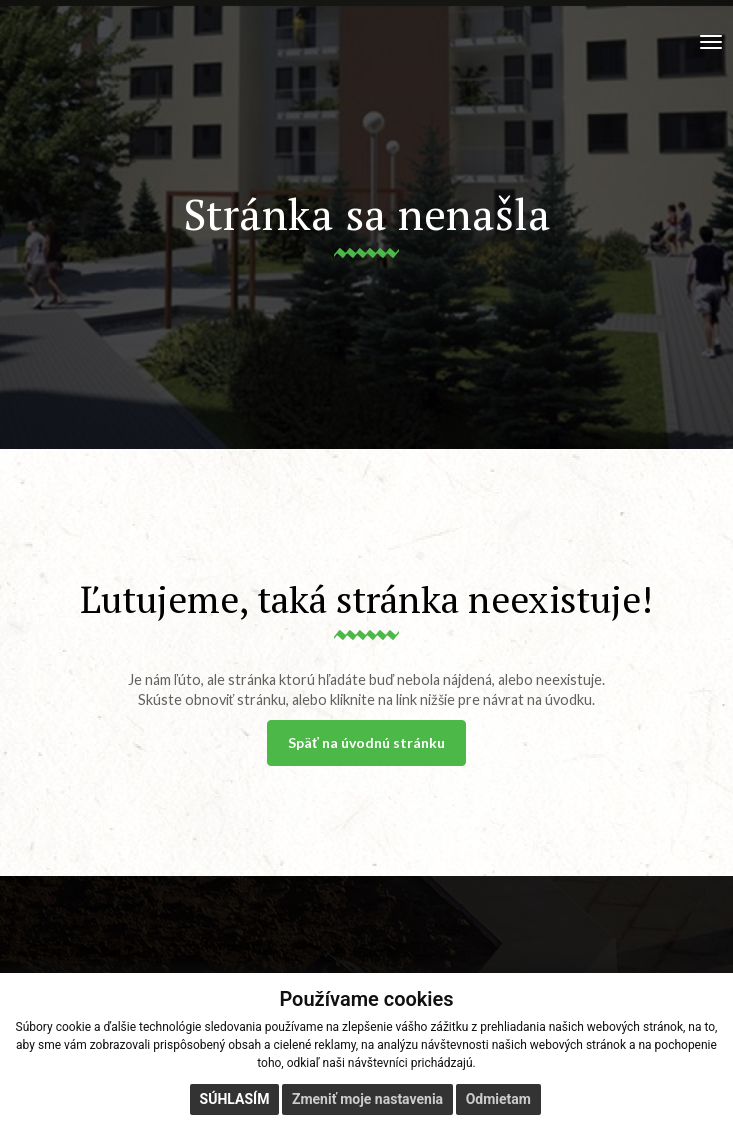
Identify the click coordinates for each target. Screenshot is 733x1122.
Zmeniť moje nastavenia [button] (367, 1099)
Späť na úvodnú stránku (366, 742)
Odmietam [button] (498, 1099)
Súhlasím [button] (235, 1099)
